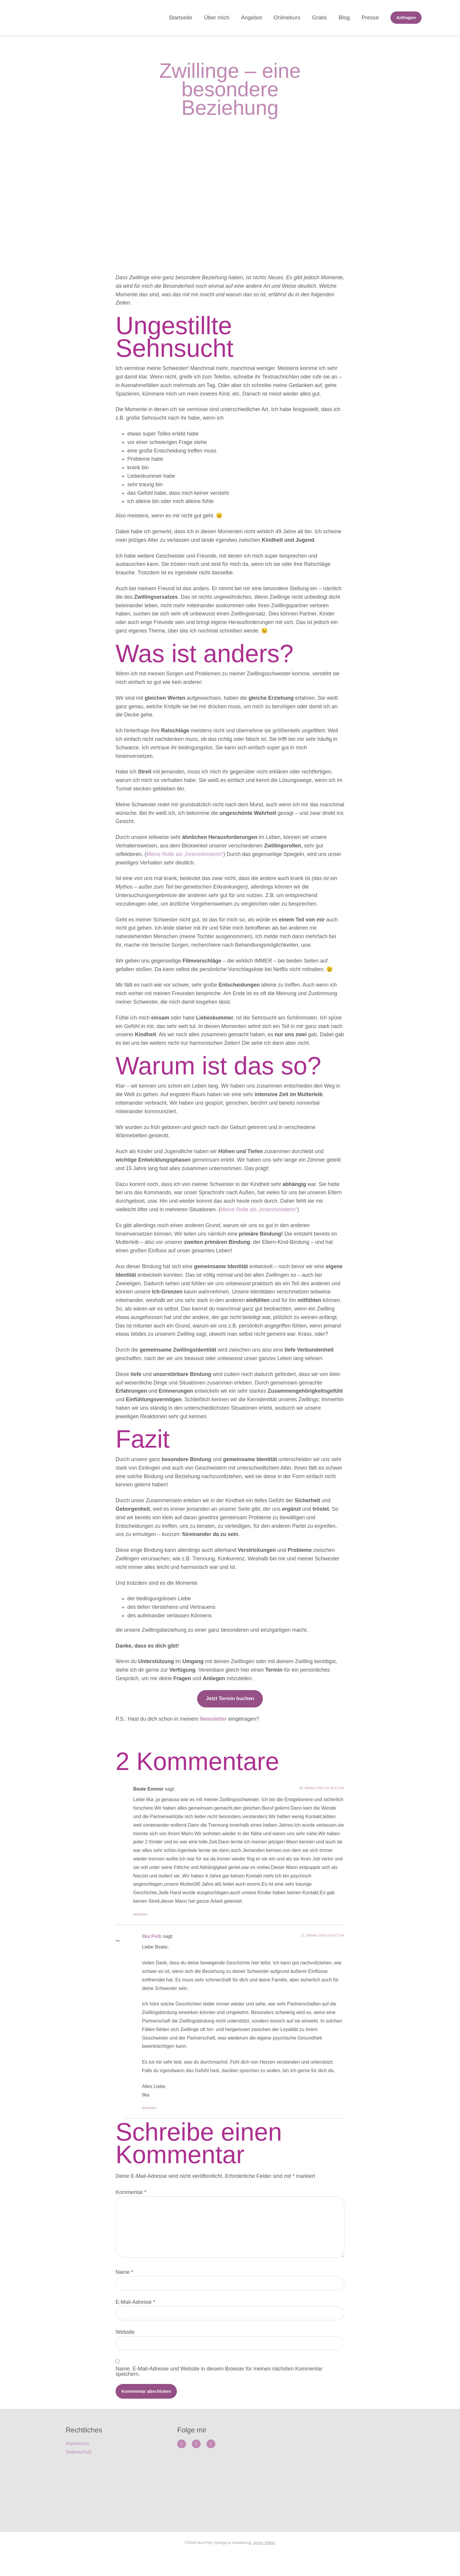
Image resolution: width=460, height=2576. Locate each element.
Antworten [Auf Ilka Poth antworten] (149, 2107)
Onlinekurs (287, 17)
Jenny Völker (264, 2565)
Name (124, 2283)
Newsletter (213, 1719)
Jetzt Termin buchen (230, 1698)
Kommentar (131, 2192)
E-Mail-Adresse (135, 2316)
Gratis (319, 17)
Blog (344, 17)
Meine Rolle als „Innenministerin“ (184, 854)
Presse (370, 17)
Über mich (216, 17)
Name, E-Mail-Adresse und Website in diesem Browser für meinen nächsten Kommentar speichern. (219, 2392)
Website (125, 2350)
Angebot (251, 17)
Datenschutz (79, 2474)
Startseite (180, 17)
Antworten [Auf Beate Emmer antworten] (140, 1914)
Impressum (77, 2466)
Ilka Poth (152, 1936)
